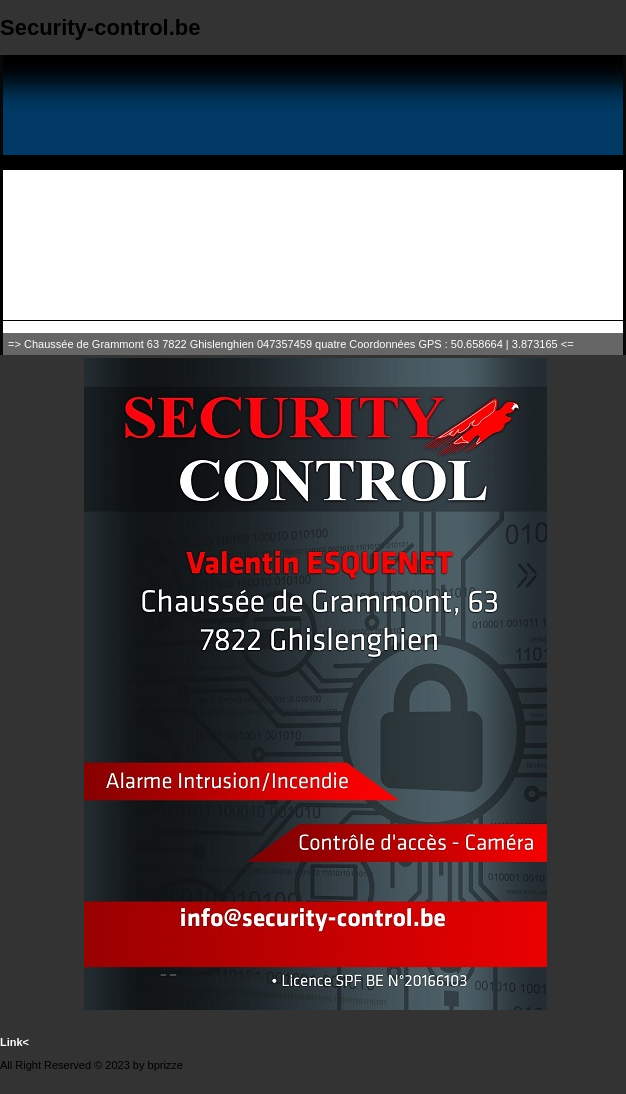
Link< (14, 1042)
